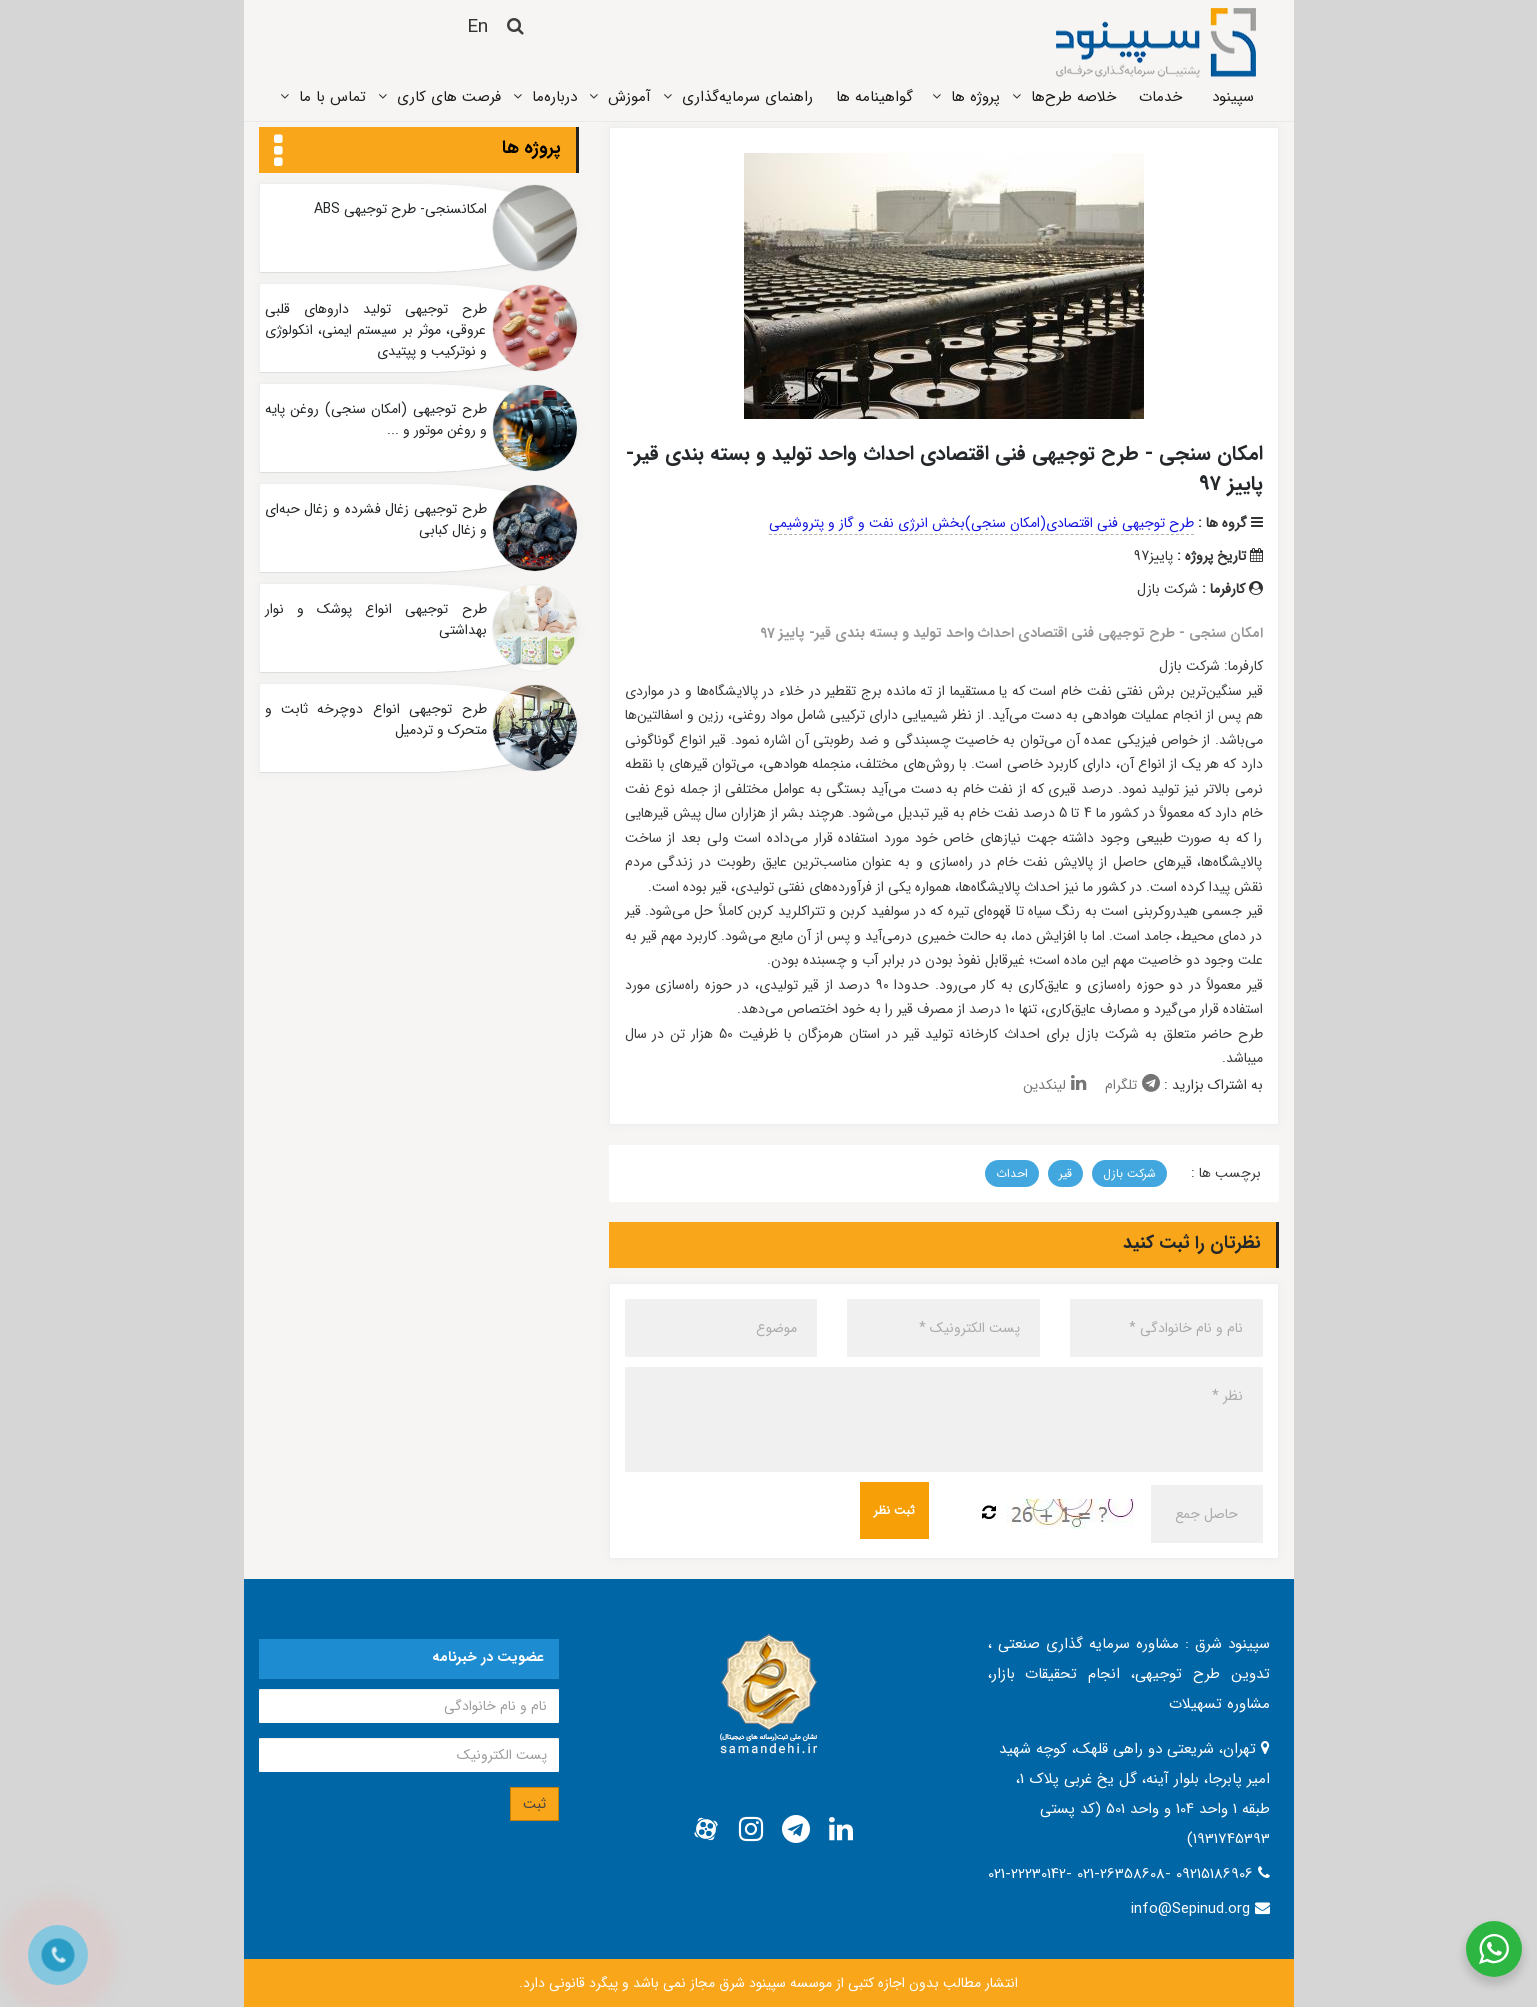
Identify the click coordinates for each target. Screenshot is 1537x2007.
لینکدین (1054, 1085)
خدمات (1160, 97)
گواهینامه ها (874, 97)
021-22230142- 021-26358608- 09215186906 (1123, 1874)
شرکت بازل (1129, 1173)
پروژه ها (531, 148)
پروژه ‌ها (975, 97)
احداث (1012, 1173)
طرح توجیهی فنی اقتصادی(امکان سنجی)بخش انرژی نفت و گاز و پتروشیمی (981, 523)
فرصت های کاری (449, 97)
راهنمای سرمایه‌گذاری (747, 97)
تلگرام (1132, 1085)
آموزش (629, 97)
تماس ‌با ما (332, 97)
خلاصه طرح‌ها (1073, 97)
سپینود (1233, 97)
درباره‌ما (554, 97)
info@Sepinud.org (1190, 1909)
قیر (1065, 1173)
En (477, 27)
